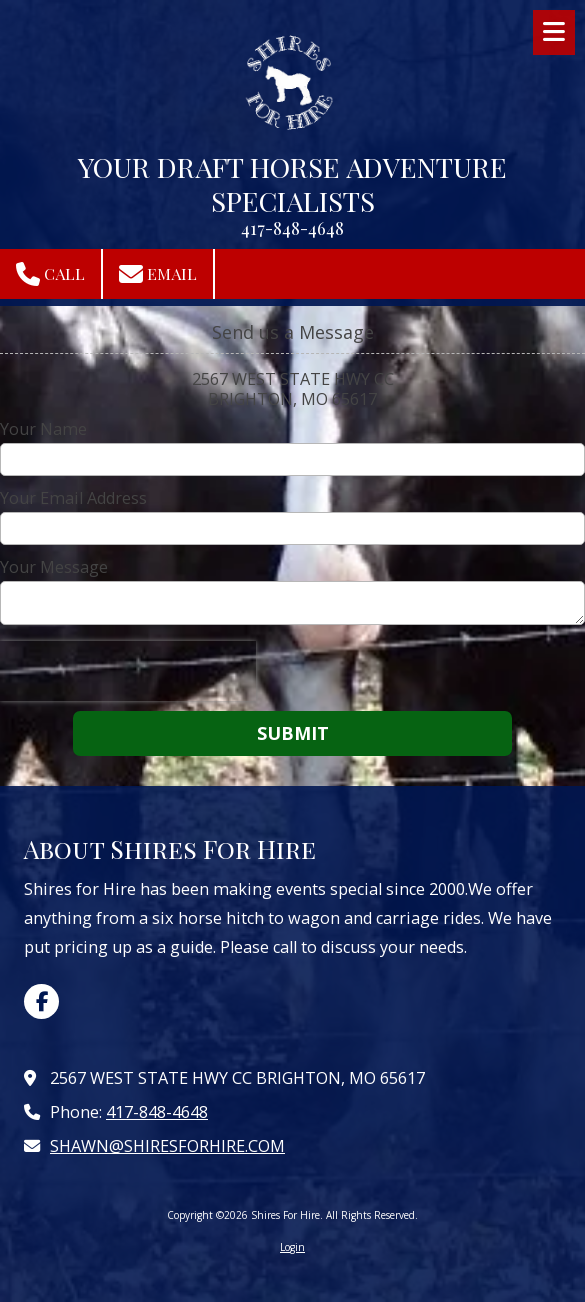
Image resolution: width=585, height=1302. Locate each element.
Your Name (43, 429)
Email (158, 274)
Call (50, 274)
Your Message (54, 567)
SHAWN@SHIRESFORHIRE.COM (167, 1146)
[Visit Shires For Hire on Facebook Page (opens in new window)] (41, 1001)
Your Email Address (73, 498)
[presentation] (128, 671)
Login (292, 1247)
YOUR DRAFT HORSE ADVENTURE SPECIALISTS (292, 183)
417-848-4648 (157, 1112)
